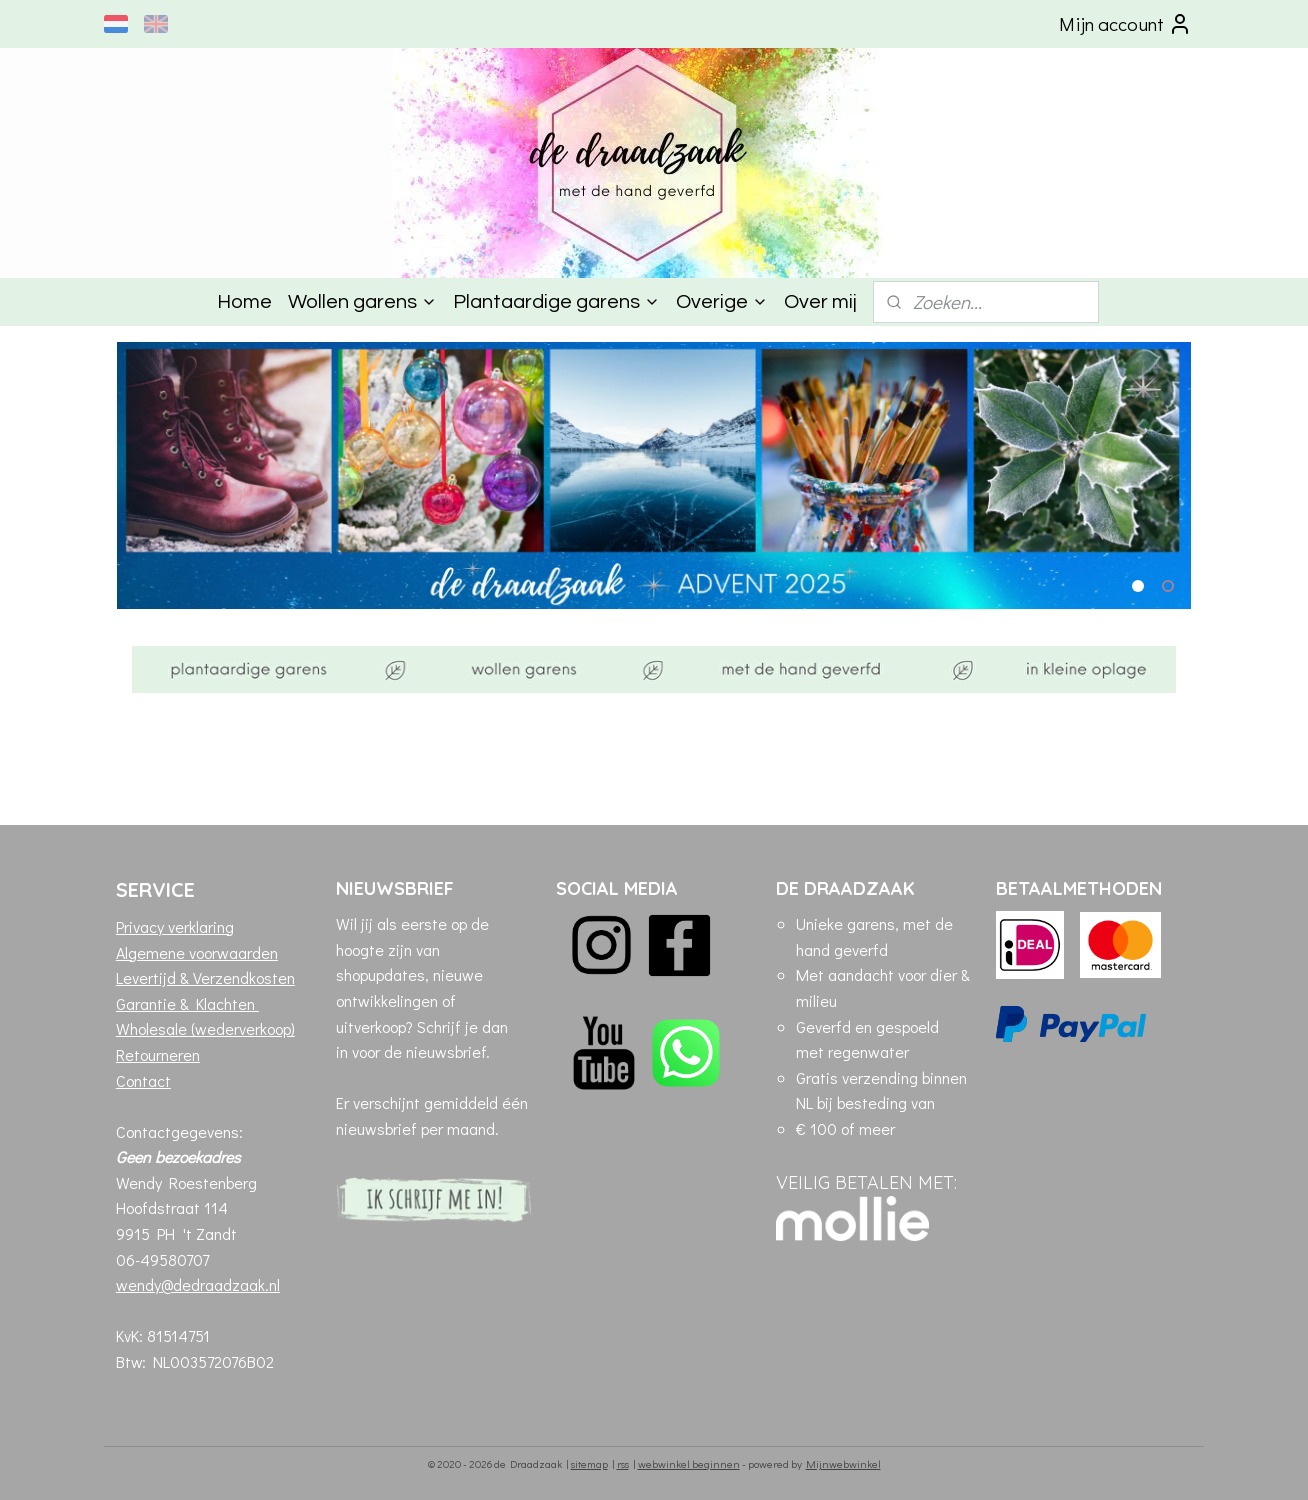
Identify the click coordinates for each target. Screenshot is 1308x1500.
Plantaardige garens (556, 302)
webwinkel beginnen (689, 1463)
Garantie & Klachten (187, 1003)
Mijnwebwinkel (843, 1463)
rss (623, 1463)
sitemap (589, 1463)
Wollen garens (362, 302)
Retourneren (158, 1054)
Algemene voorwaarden (197, 952)
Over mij (820, 302)
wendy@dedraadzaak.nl (198, 1284)
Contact (143, 1080)
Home (244, 302)
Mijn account (1125, 23)
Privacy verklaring (175, 926)
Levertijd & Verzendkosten (205, 977)
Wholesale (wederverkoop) (205, 1028)
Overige (722, 302)
